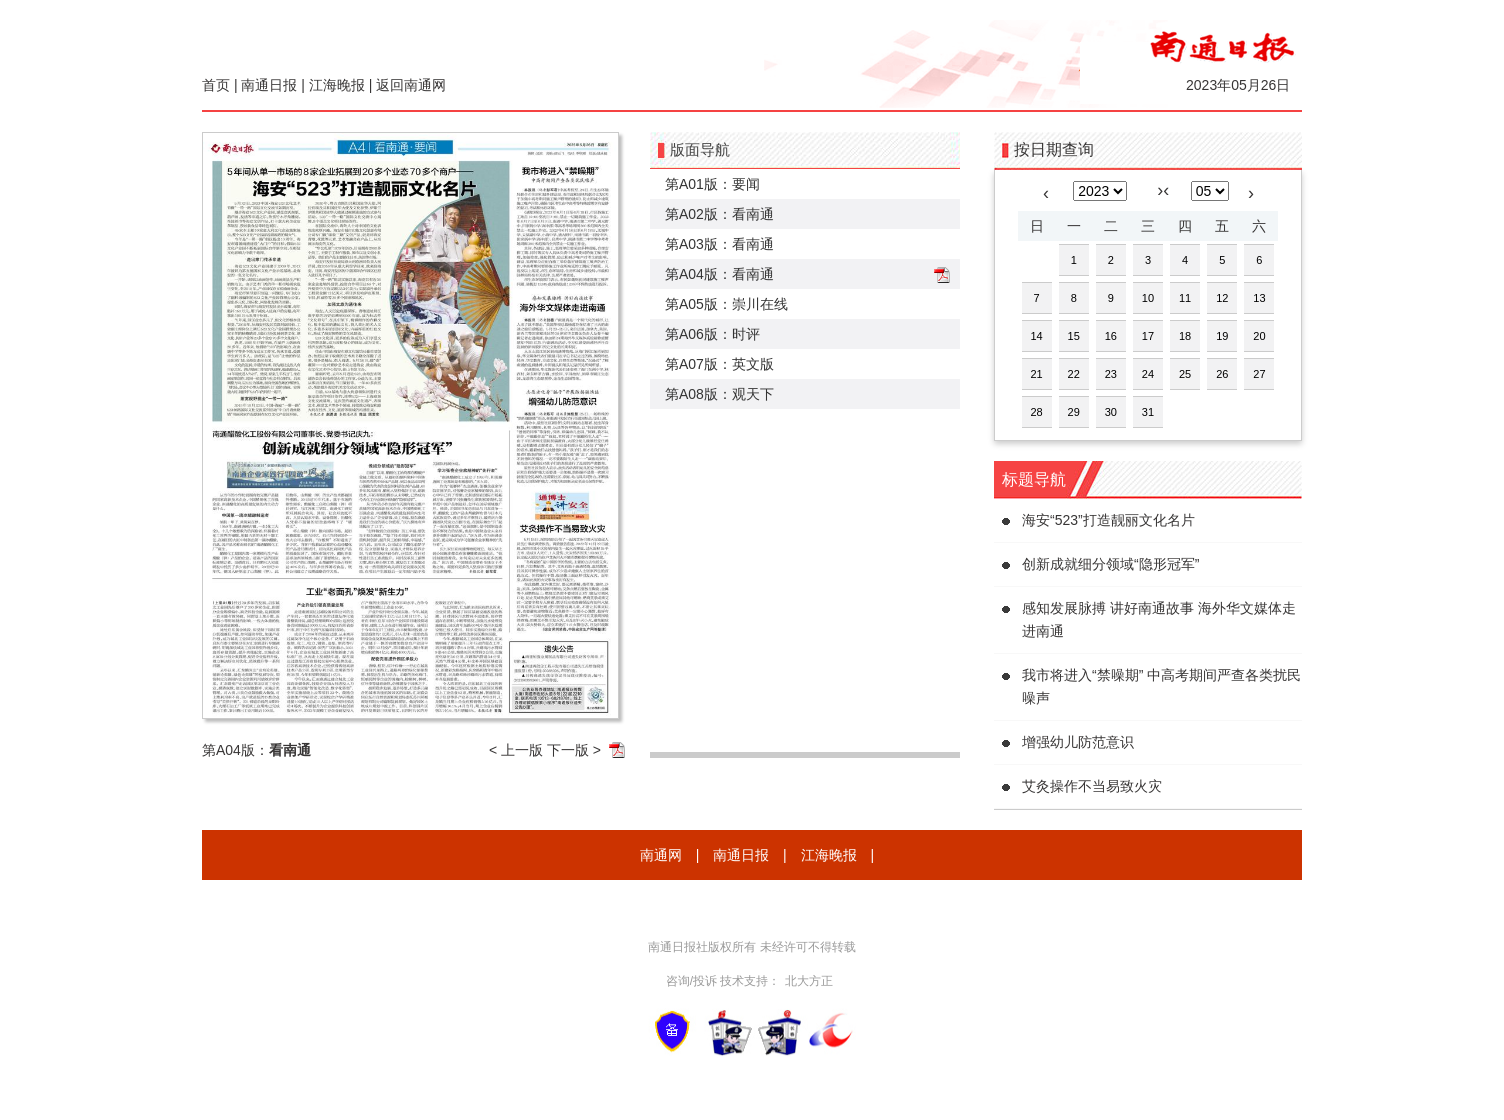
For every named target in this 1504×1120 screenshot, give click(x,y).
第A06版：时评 (712, 334)
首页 (216, 85)
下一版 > (574, 750)
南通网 (661, 855)
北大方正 (809, 981)
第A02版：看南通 (719, 214)
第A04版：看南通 (719, 274)
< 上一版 (516, 750)
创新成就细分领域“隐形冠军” (1110, 564)
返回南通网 (411, 85)
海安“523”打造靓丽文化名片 (1108, 520)
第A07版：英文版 (719, 364)
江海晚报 (337, 85)
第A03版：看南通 (719, 244)
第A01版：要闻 (712, 184)
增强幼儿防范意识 (1078, 742)
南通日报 (269, 85)
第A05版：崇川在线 (726, 304)
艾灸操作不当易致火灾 (1092, 786)
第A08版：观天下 (719, 394)
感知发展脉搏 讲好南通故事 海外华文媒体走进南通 (1159, 619)
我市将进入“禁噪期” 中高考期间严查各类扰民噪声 (1161, 686)
